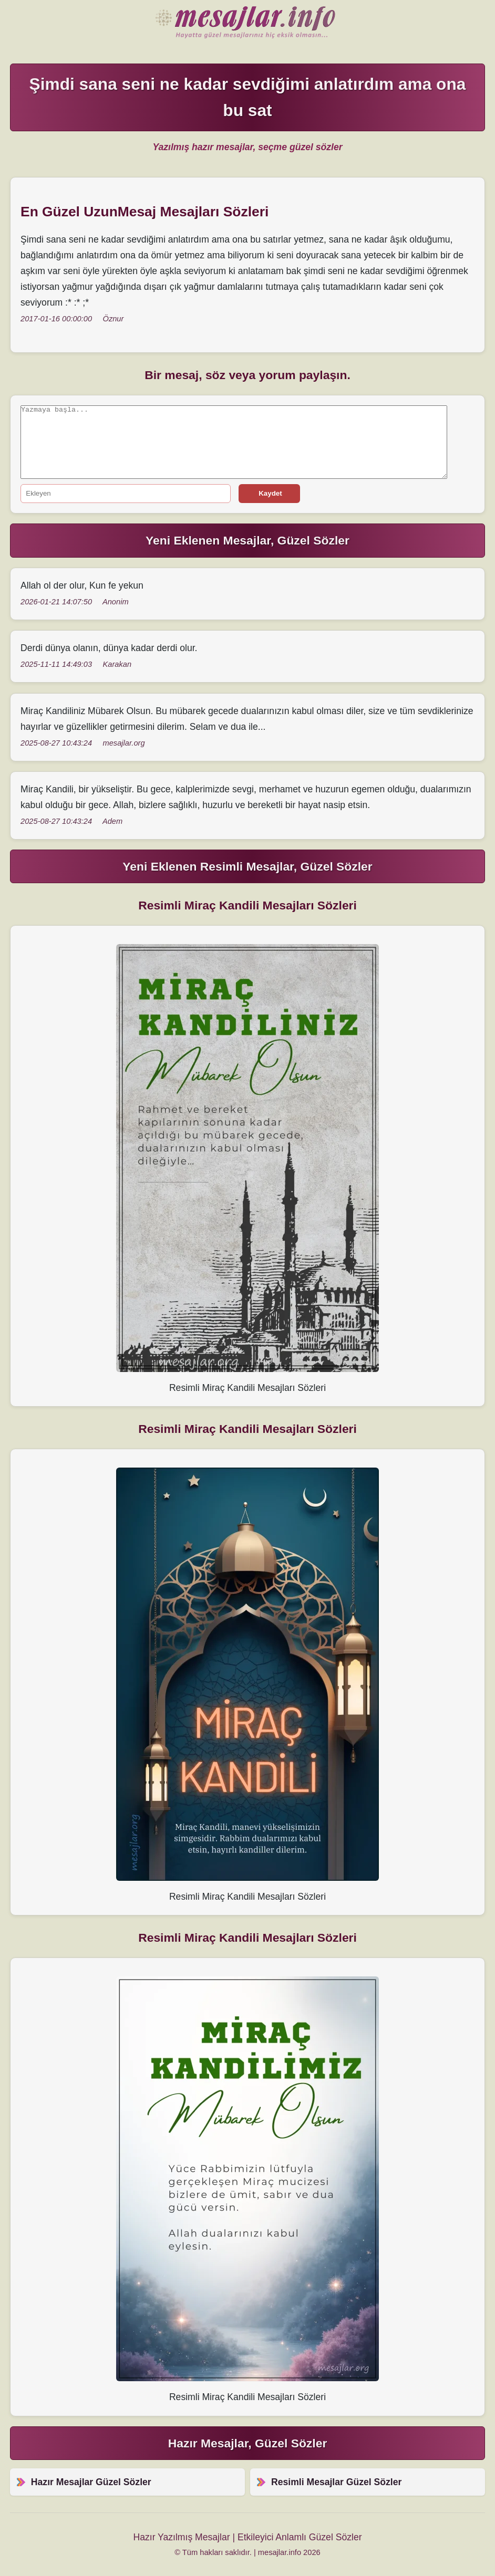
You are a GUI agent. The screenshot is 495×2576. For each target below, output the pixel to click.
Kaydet (269, 493)
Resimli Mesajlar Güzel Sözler (336, 2482)
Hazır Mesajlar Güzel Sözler (247, 23)
